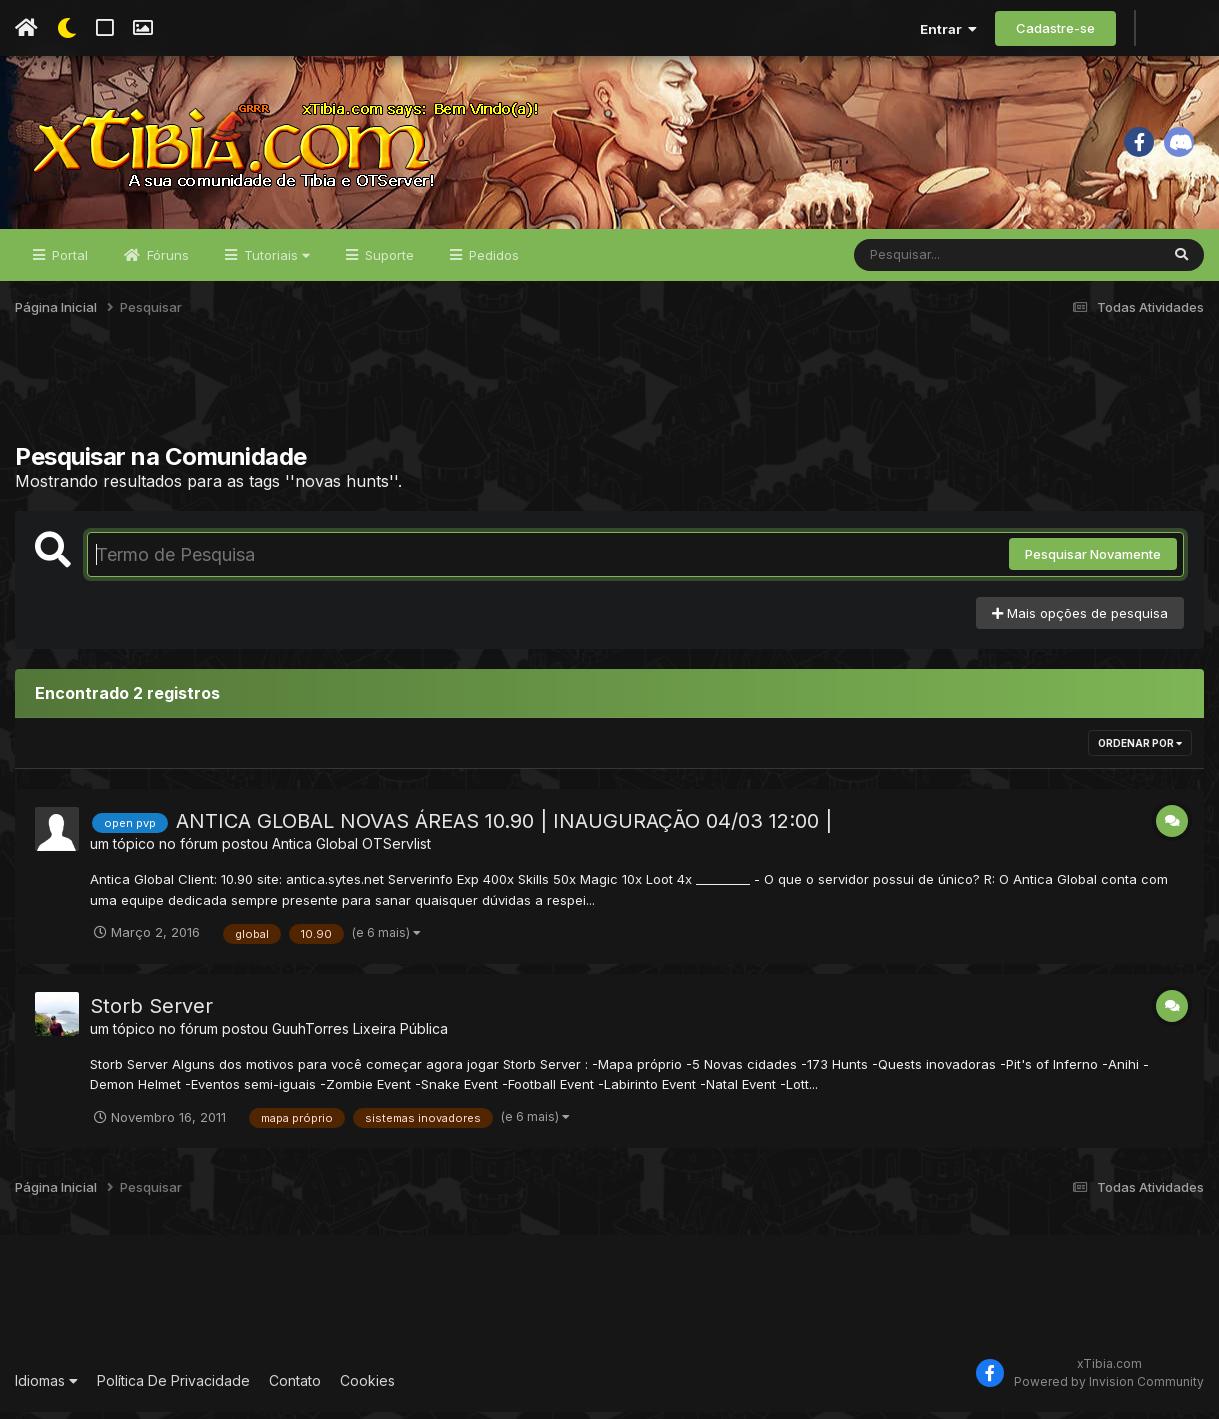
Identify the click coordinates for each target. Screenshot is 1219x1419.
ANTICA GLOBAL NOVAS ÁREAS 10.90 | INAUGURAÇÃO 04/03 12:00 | (504, 828)
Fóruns (166, 262)
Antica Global (315, 850)
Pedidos (492, 262)
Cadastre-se (1055, 28)
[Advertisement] (610, 399)
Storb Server (151, 1013)
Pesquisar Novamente (1093, 561)
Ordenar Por (1140, 750)
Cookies (367, 1387)
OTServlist (396, 850)
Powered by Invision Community (1109, 1389)
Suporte (387, 262)
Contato (295, 1387)
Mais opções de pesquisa (1080, 620)
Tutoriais (275, 262)
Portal (68, 262)
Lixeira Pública (400, 1035)
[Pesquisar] (931, 262)
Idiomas (46, 1387)
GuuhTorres (310, 1035)
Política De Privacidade (173, 1387)
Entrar (948, 29)
